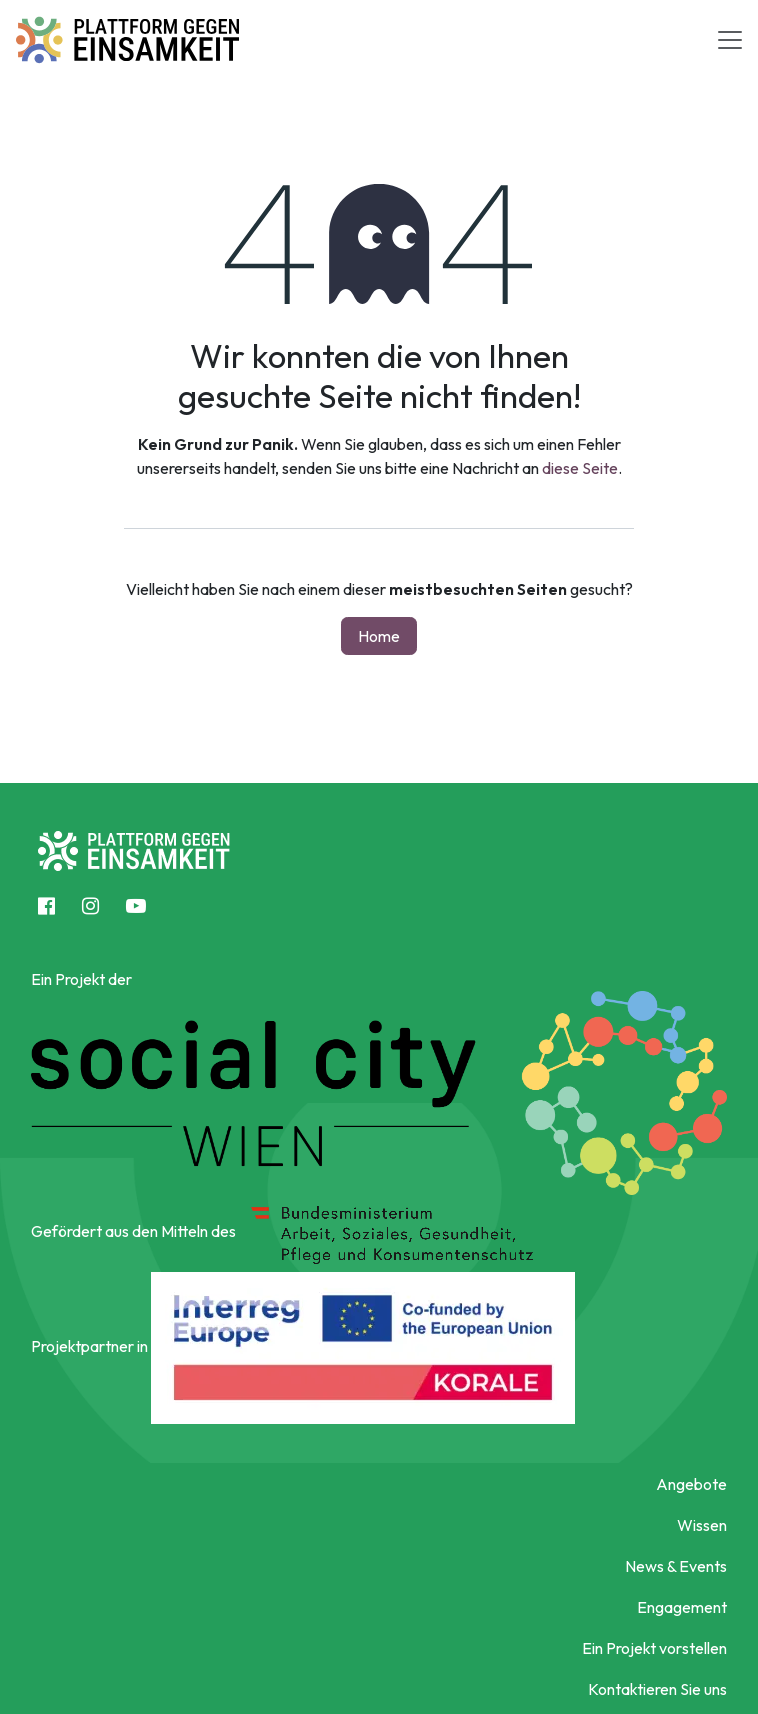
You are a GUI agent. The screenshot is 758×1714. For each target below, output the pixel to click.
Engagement (682, 1607)
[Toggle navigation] (730, 40)
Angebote (691, 1484)
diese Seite (580, 468)
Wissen (702, 1525)
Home (379, 636)
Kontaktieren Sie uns (657, 1689)
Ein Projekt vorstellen (654, 1648)
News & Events (676, 1566)
